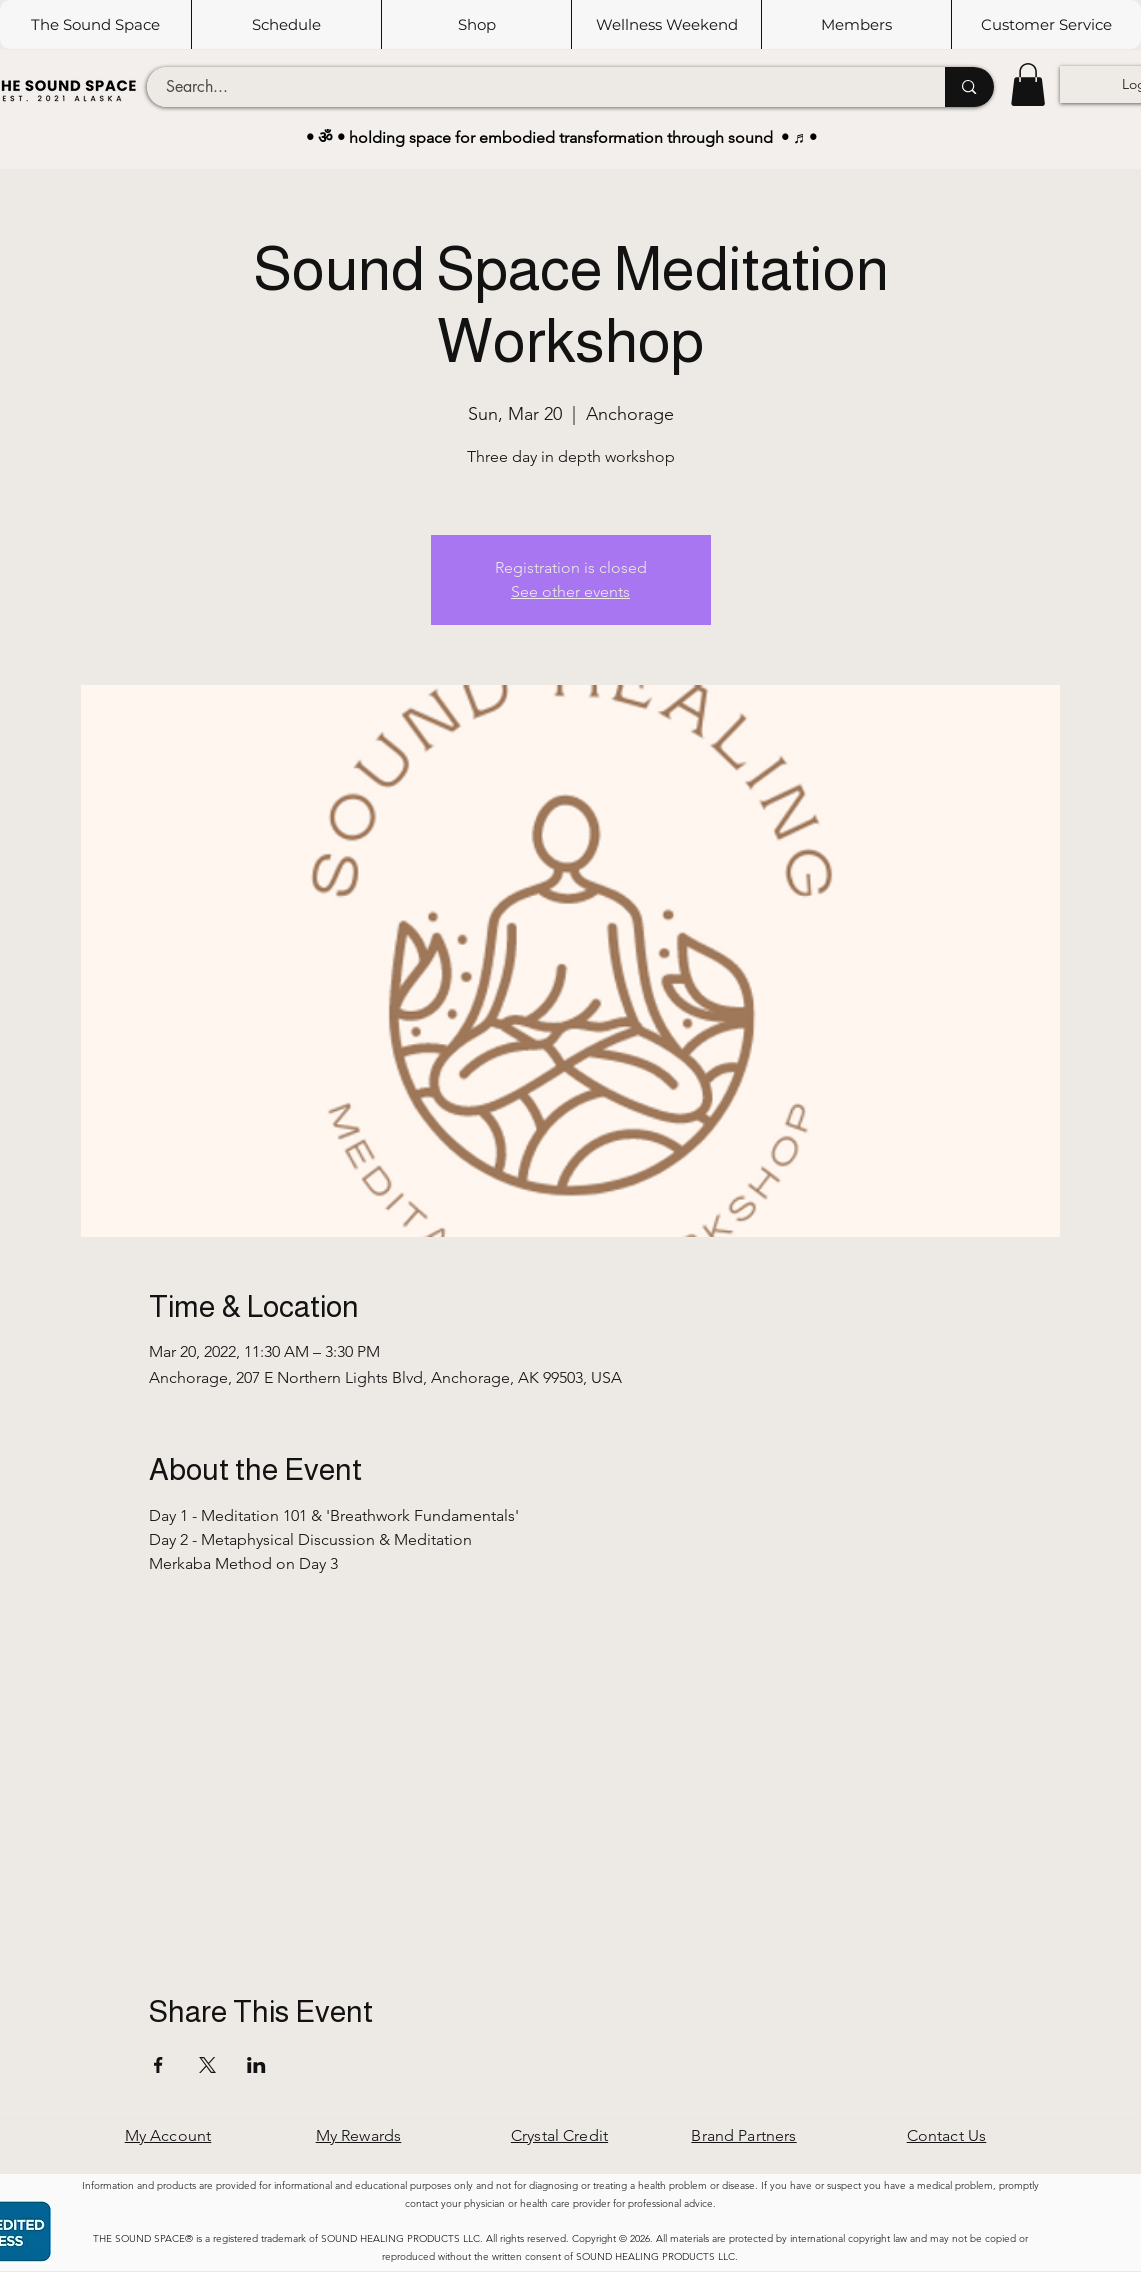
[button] (286, 24)
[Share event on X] (207, 2065)
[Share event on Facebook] (158, 2065)
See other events (570, 591)
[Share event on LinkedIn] (256, 2065)
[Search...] (535, 87)
